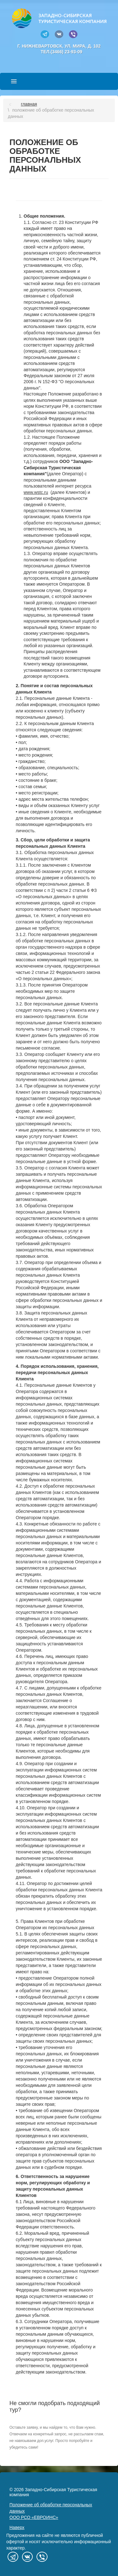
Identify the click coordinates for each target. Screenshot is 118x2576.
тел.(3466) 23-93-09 (61, 51)
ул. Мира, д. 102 (83, 46)
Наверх (17, 2527)
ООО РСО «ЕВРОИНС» (33, 2517)
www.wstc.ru (36, 492)
